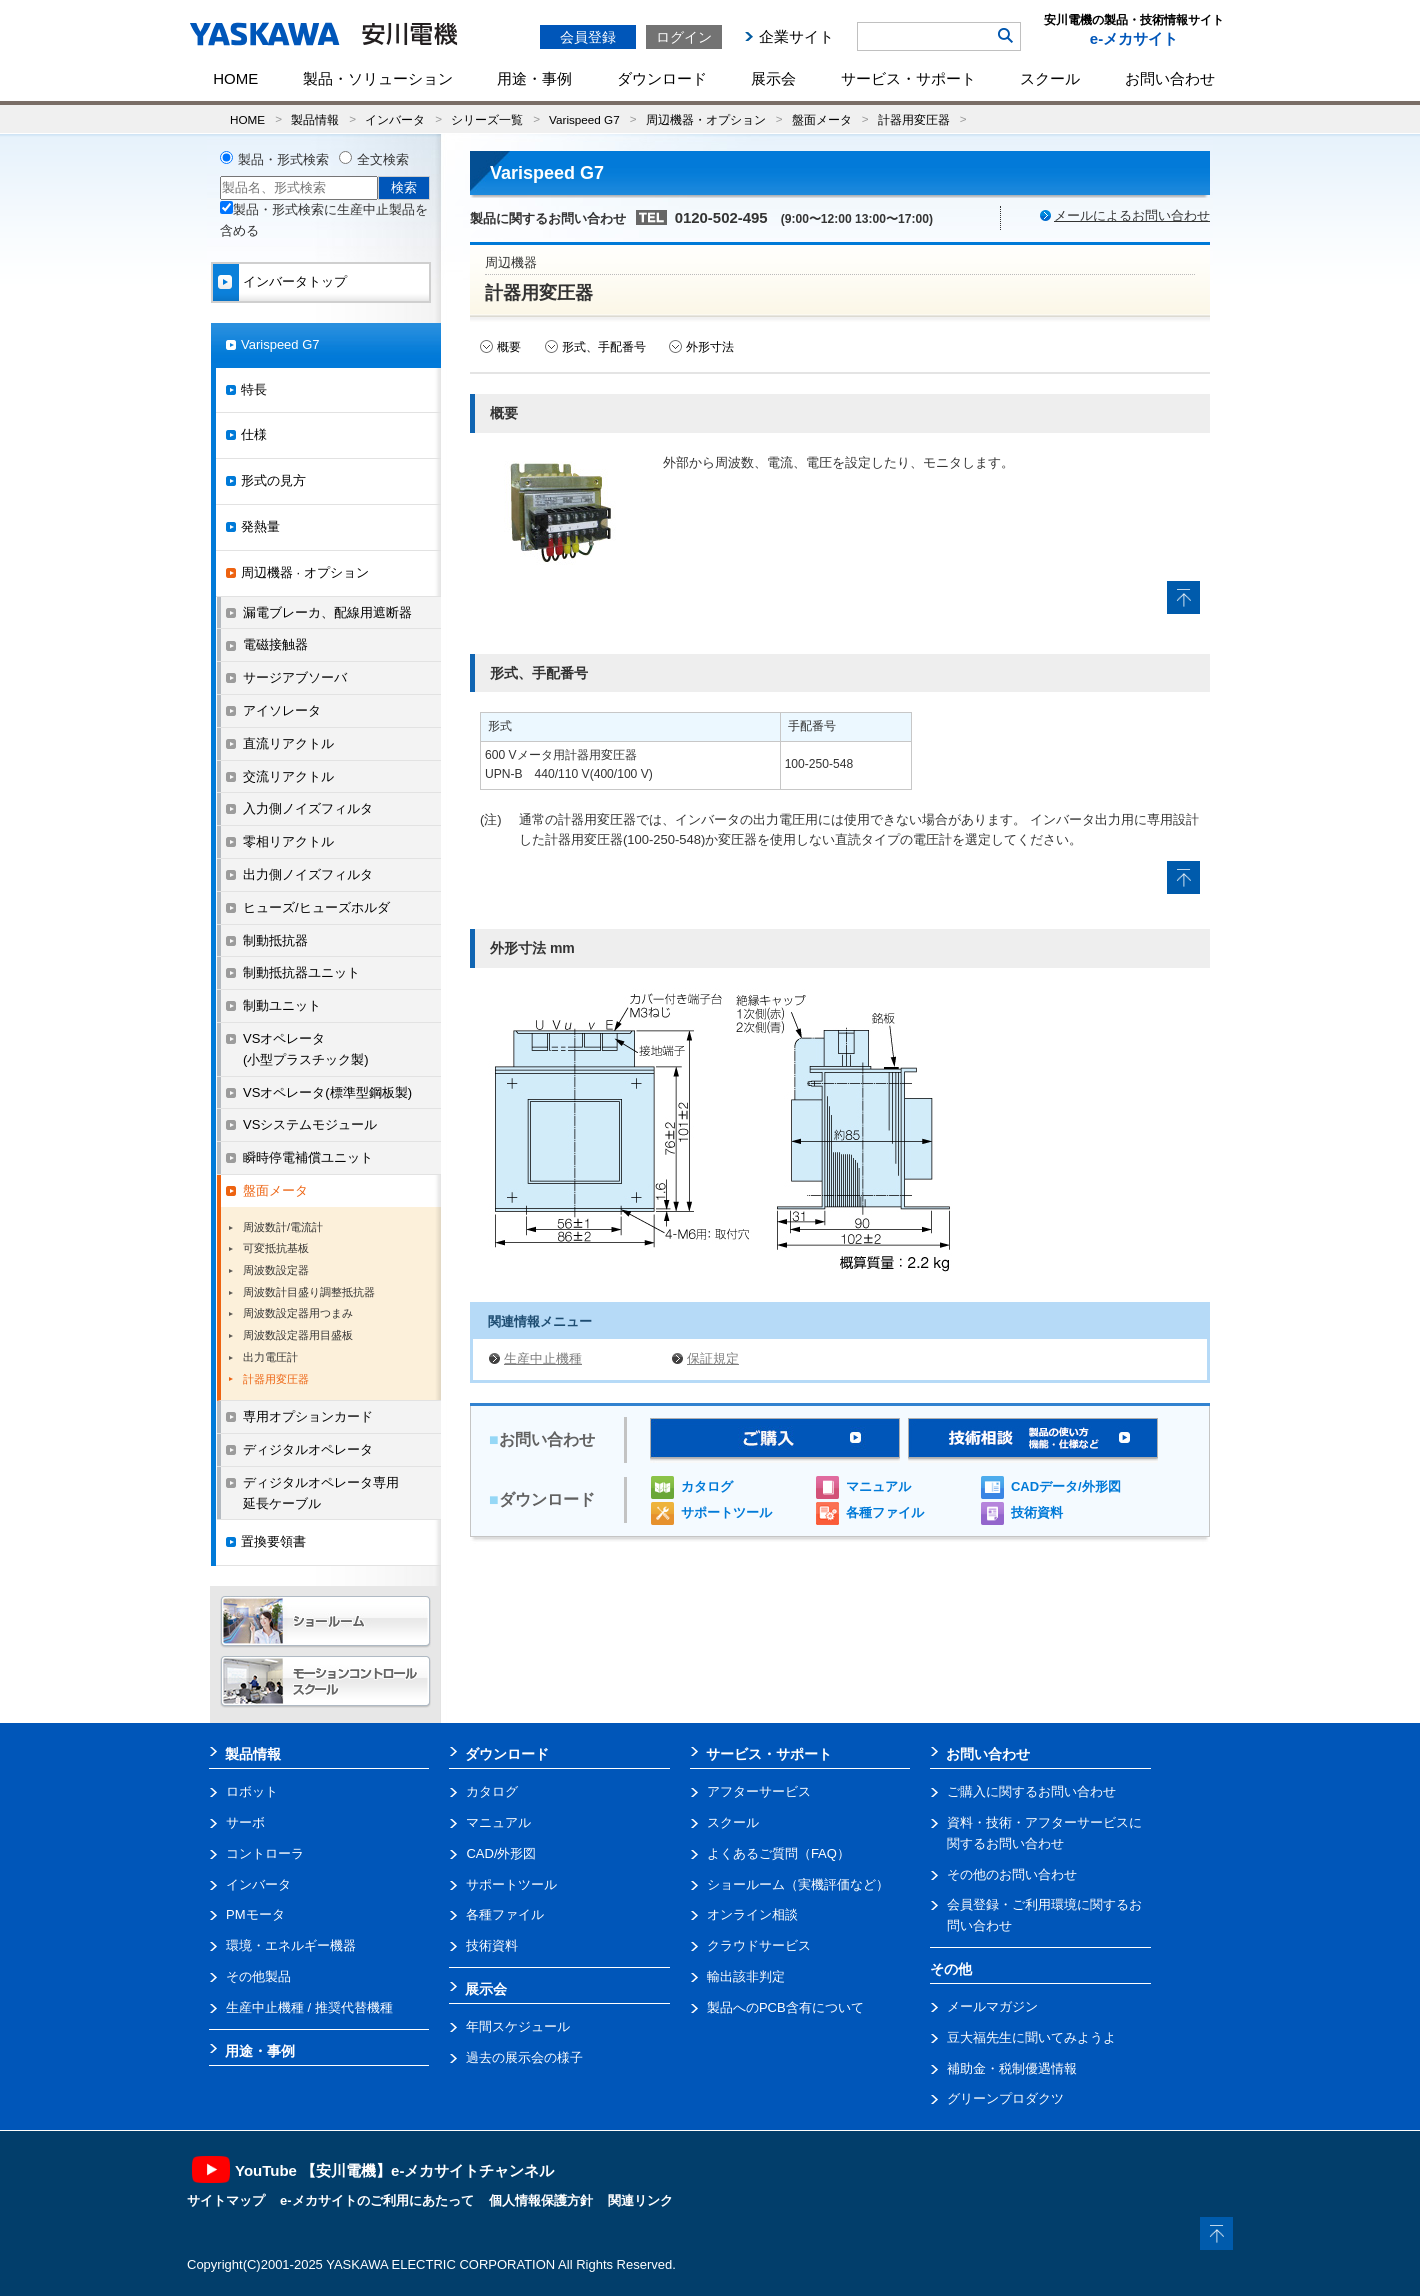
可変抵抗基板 (276, 1248)
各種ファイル (885, 1512)
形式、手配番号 (604, 347)
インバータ (395, 119)
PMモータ (255, 1914)
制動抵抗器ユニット (301, 972)
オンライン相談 (752, 1914)
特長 (254, 389)
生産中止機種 (543, 1358)
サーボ (245, 1822)
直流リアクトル (288, 743)
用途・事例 (534, 78)
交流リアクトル (288, 776)
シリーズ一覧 (487, 119)
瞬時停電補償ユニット (308, 1157)
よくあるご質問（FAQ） (778, 1853)
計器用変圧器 (914, 119)
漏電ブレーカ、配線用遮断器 (327, 612)
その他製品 (258, 1976)
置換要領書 (273, 1541)
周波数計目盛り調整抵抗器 (309, 1292)
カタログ (707, 1486)
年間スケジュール (518, 2026)
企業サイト (796, 36)
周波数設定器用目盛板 (298, 1335)
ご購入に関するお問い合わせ (1031, 1791)
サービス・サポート (908, 78)
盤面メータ (822, 119)
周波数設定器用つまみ (298, 1313)
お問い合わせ (1170, 78)
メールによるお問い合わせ (1132, 215)
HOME (235, 78)
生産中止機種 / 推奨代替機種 (309, 2007)
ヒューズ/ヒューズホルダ (316, 907)
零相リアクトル (288, 841)
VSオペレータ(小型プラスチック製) (306, 1049)
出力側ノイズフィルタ (308, 874)
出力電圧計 (270, 1357)
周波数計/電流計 (283, 1227)
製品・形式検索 (283, 159)
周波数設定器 (276, 1270)
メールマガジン (992, 2006)
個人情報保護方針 (541, 2200)
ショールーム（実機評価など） (798, 1884)
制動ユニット (282, 1005)
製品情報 (315, 119)
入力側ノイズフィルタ (308, 808)
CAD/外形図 (501, 1853)
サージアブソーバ (295, 677)
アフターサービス (759, 1791)
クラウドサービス (759, 1945)
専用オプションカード (308, 1416)
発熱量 (260, 526)
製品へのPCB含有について (785, 2007)
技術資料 (1037, 1512)
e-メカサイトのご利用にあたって (377, 2200)
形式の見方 (273, 480)
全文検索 (383, 159)
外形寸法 (710, 347)
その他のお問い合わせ (1012, 1874)
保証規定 (713, 1358)
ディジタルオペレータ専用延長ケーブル (321, 1493)
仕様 (254, 434)
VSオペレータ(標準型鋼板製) (327, 1092)
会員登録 (588, 37)
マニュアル (878, 1486)
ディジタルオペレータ (308, 1449)
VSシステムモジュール (310, 1124)
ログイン (684, 37)
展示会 (773, 78)
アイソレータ (282, 710)
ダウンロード (662, 78)
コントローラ (265, 1853)
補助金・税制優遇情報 (1012, 2068)
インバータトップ (295, 281)
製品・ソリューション (378, 78)
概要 (509, 347)
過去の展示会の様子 (524, 2057)
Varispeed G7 (584, 119)
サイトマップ (226, 2200)
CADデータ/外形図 (1066, 1486)
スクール (1050, 78)
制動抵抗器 (275, 940)
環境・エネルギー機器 (291, 1945)
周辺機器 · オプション (305, 572)
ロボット (252, 1791)
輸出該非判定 (746, 1976)
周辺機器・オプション (706, 119)
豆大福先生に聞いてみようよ (1031, 2037)
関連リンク (640, 2200)
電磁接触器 (275, 644)
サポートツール (726, 1512)
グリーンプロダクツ (1005, 2098)
